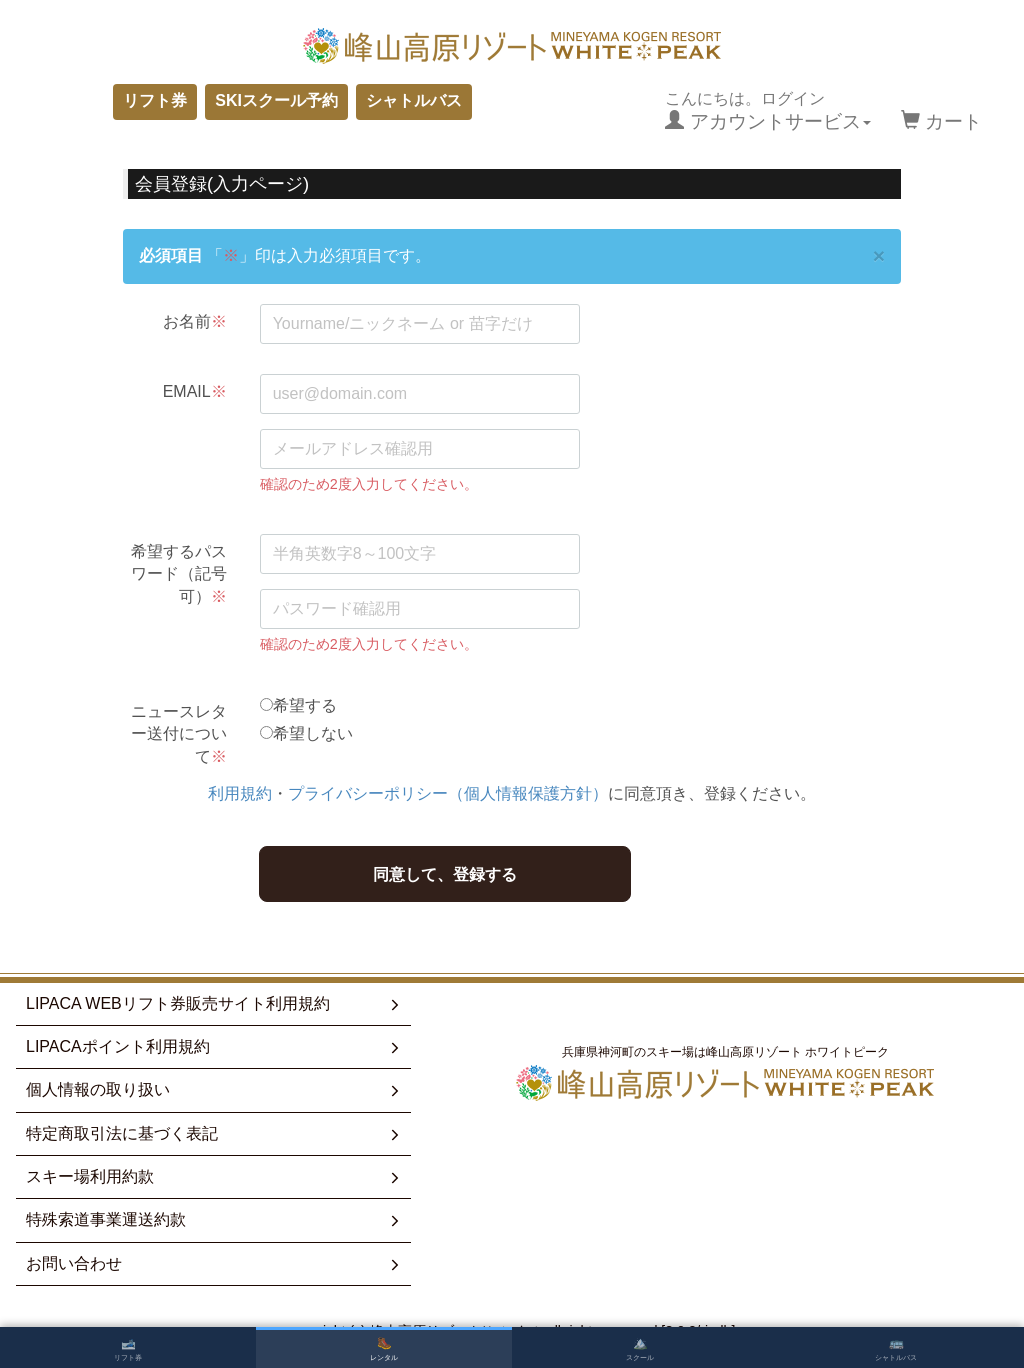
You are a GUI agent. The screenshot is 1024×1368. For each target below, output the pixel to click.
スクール (640, 1348)
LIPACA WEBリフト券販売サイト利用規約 (214, 1004)
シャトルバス (414, 100)
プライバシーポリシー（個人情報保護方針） (448, 793)
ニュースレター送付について (179, 734)
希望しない (313, 733)
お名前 (195, 321)
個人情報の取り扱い (214, 1090)
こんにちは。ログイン (767, 111)
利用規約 (240, 793)
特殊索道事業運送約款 (214, 1220)
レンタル (384, 1348)
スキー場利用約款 (214, 1177)
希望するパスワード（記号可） (179, 574)
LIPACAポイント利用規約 (214, 1047)
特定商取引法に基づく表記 (214, 1134)
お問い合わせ (214, 1264)
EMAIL (195, 391)
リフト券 (155, 100)
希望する (305, 705)
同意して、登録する (445, 874)
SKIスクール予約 (276, 100)
